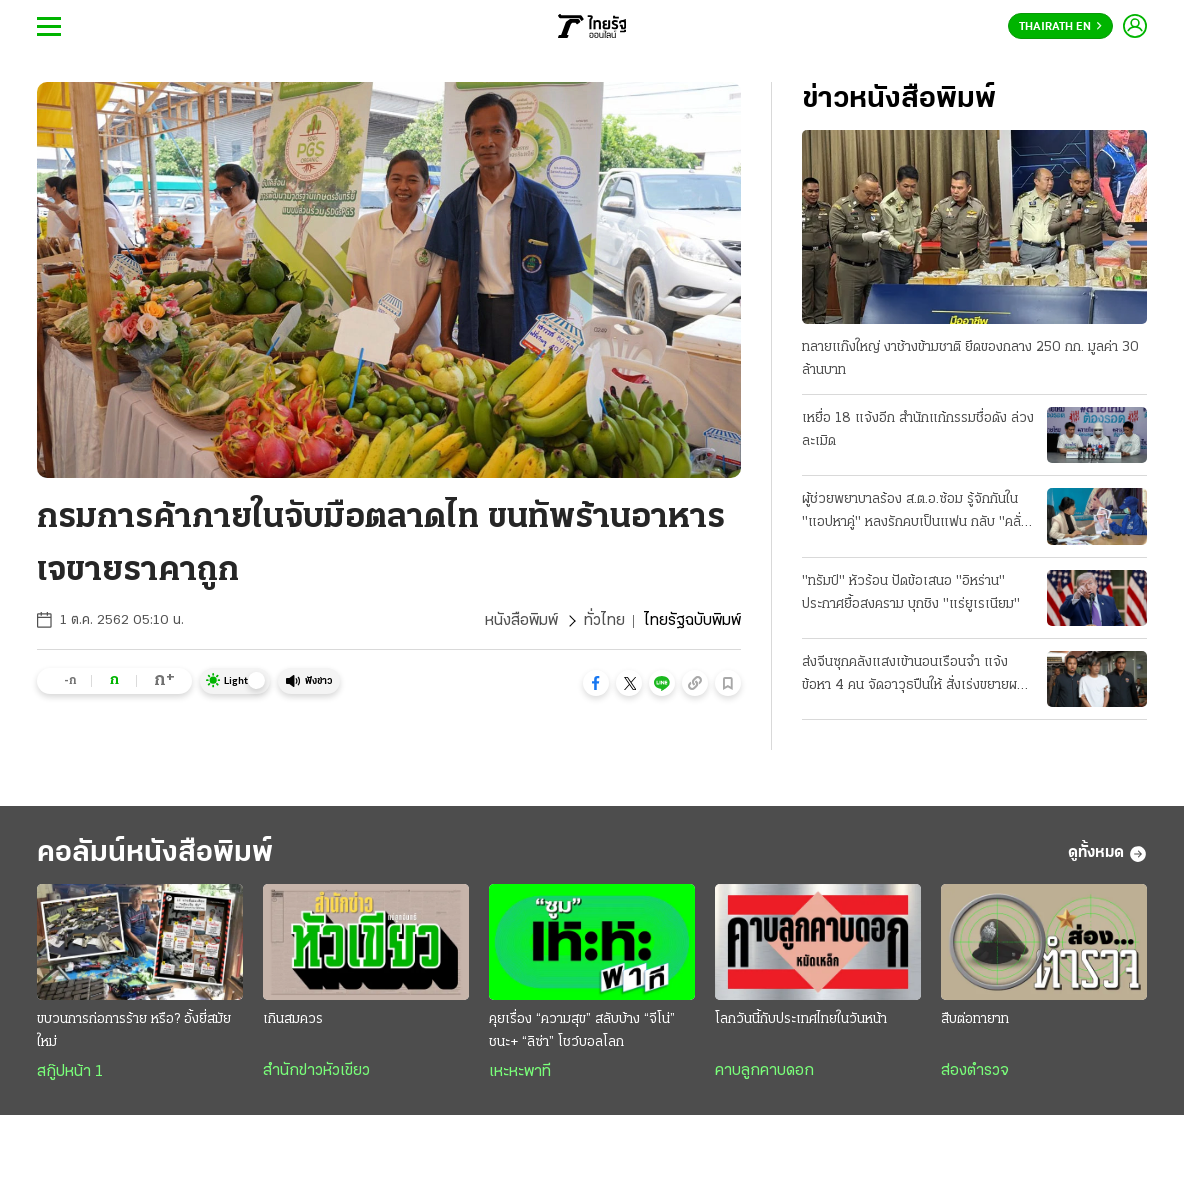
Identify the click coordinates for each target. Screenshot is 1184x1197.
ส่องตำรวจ (975, 1071)
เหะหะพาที (520, 1072)
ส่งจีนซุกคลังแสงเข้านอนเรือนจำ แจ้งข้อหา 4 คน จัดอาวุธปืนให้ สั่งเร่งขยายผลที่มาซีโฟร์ (917, 676)
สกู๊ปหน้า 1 (70, 1072)
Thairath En (1060, 27)
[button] (596, 683)
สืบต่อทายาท (975, 1019)
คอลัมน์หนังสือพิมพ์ (155, 853)
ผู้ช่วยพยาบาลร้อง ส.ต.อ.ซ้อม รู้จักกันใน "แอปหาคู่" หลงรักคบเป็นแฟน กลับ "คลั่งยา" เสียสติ (915, 513)
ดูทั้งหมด (1107, 854)
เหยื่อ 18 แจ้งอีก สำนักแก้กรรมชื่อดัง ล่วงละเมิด (918, 430)
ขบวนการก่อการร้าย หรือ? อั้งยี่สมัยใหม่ (134, 1031)
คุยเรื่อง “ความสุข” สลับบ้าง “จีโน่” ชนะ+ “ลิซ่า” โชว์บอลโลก (582, 1031)
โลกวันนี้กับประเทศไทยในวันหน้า (801, 1019)
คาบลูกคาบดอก (764, 1071)
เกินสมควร (293, 1019)
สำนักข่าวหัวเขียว (316, 1071)
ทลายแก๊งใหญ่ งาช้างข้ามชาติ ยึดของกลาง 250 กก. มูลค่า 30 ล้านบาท (970, 359)
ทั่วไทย (604, 621)
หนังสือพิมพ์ (521, 621)
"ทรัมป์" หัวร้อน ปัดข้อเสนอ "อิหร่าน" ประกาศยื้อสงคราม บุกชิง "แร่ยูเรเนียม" (911, 593)
